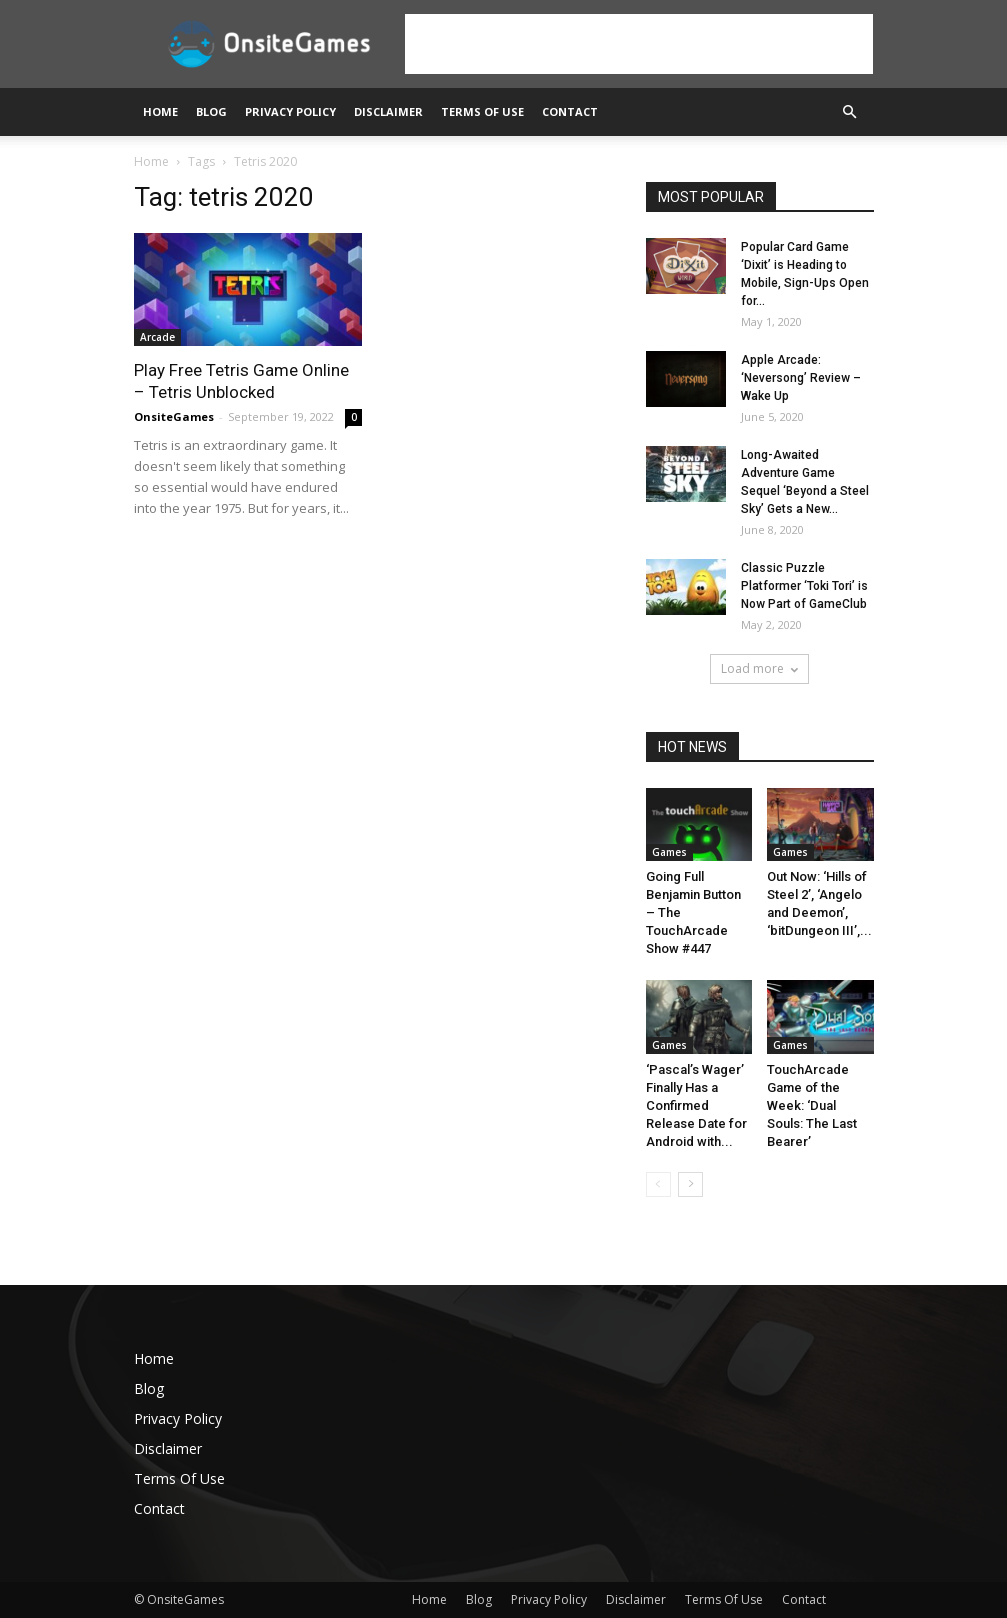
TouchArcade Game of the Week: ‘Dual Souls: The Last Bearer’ (812, 1105)
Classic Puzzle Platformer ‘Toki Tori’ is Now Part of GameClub (804, 586)
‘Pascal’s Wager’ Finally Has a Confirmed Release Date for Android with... (696, 1105)
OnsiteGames (174, 416)
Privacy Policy (290, 111)
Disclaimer (388, 111)
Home (160, 111)
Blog (211, 111)
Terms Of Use (482, 111)
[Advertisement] (639, 44)
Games (669, 852)
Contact (570, 111)
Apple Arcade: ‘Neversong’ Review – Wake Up (801, 378)
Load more (759, 668)
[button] (850, 112)
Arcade (157, 337)
